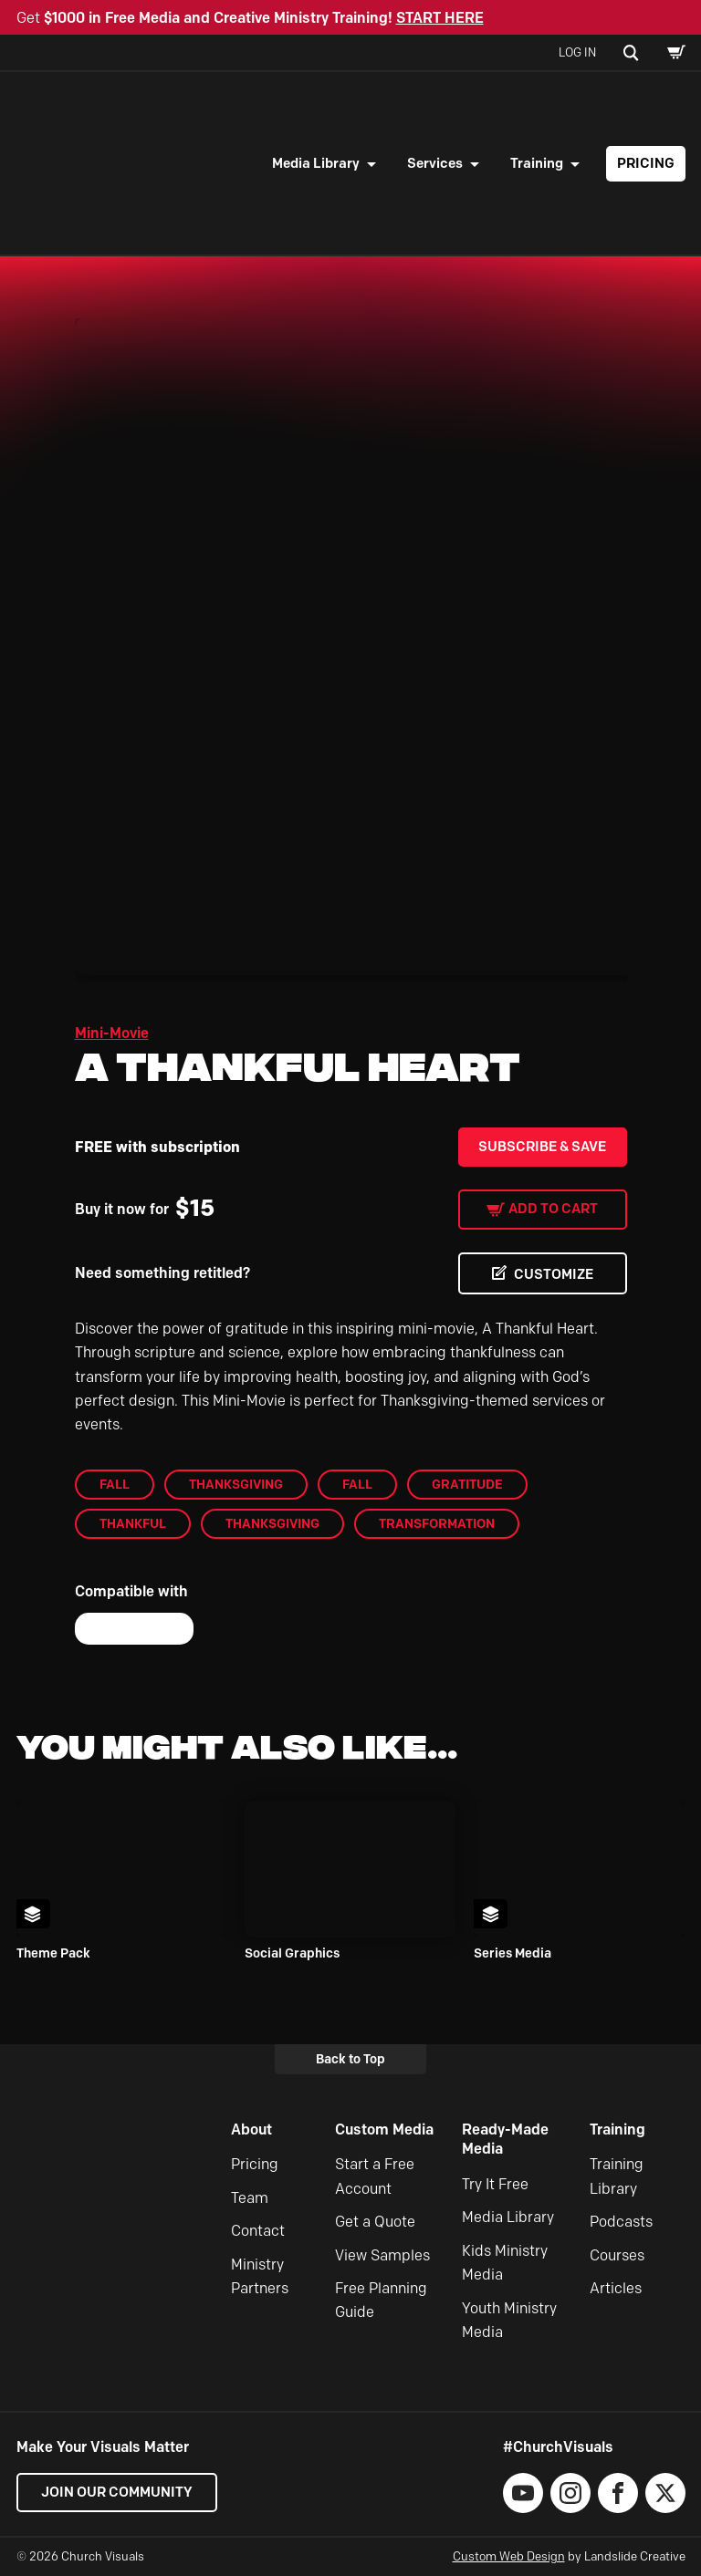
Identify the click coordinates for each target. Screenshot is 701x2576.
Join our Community (117, 2492)
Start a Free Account (374, 2176)
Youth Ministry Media (509, 2320)
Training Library (616, 2176)
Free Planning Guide (381, 2300)
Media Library (316, 163)
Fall (114, 1484)
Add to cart (553, 1208)
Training (536, 163)
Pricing (646, 163)
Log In (577, 52)
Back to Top (350, 2059)
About (251, 2129)
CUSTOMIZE (553, 1274)
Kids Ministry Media (505, 2262)
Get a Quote (375, 2221)
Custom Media (384, 2129)
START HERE (440, 17)
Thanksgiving (236, 1484)
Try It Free (495, 2184)
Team (249, 2198)
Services (435, 163)
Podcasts (621, 2221)
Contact (258, 2230)
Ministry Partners (259, 2276)
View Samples (382, 2255)
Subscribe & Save (542, 1146)
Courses (617, 2255)
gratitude (467, 1484)
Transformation (437, 1523)
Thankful (132, 1523)
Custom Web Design (509, 2556)
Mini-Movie (112, 1033)
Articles (616, 2288)
